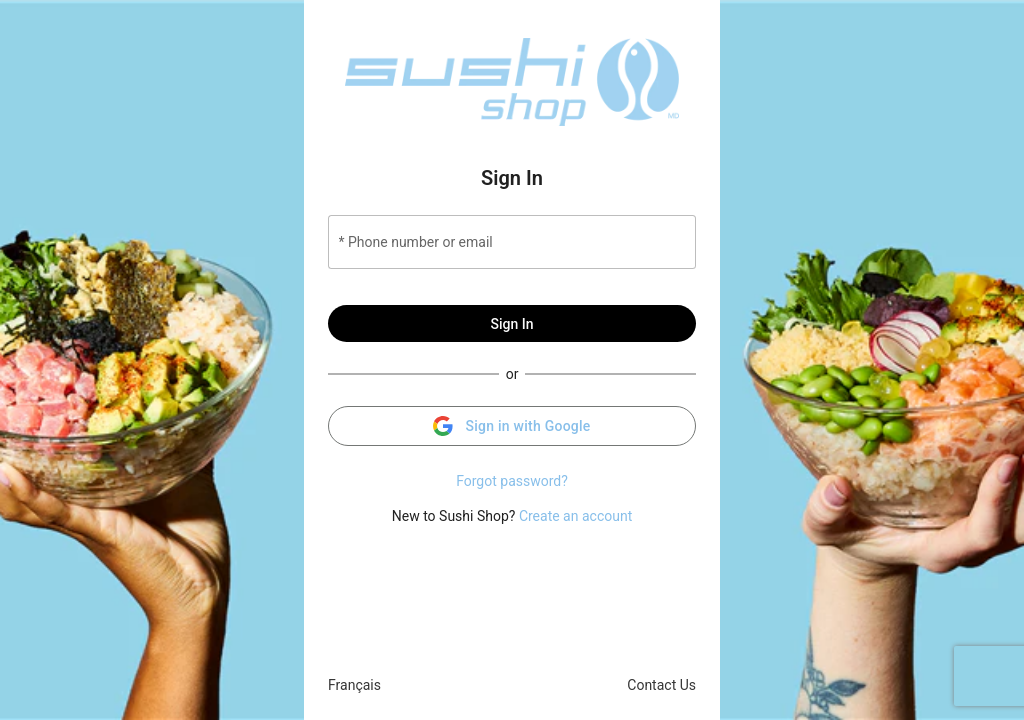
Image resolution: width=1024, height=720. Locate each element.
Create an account (575, 516)
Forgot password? (512, 481)
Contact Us (661, 685)
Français (354, 685)
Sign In (511, 324)
